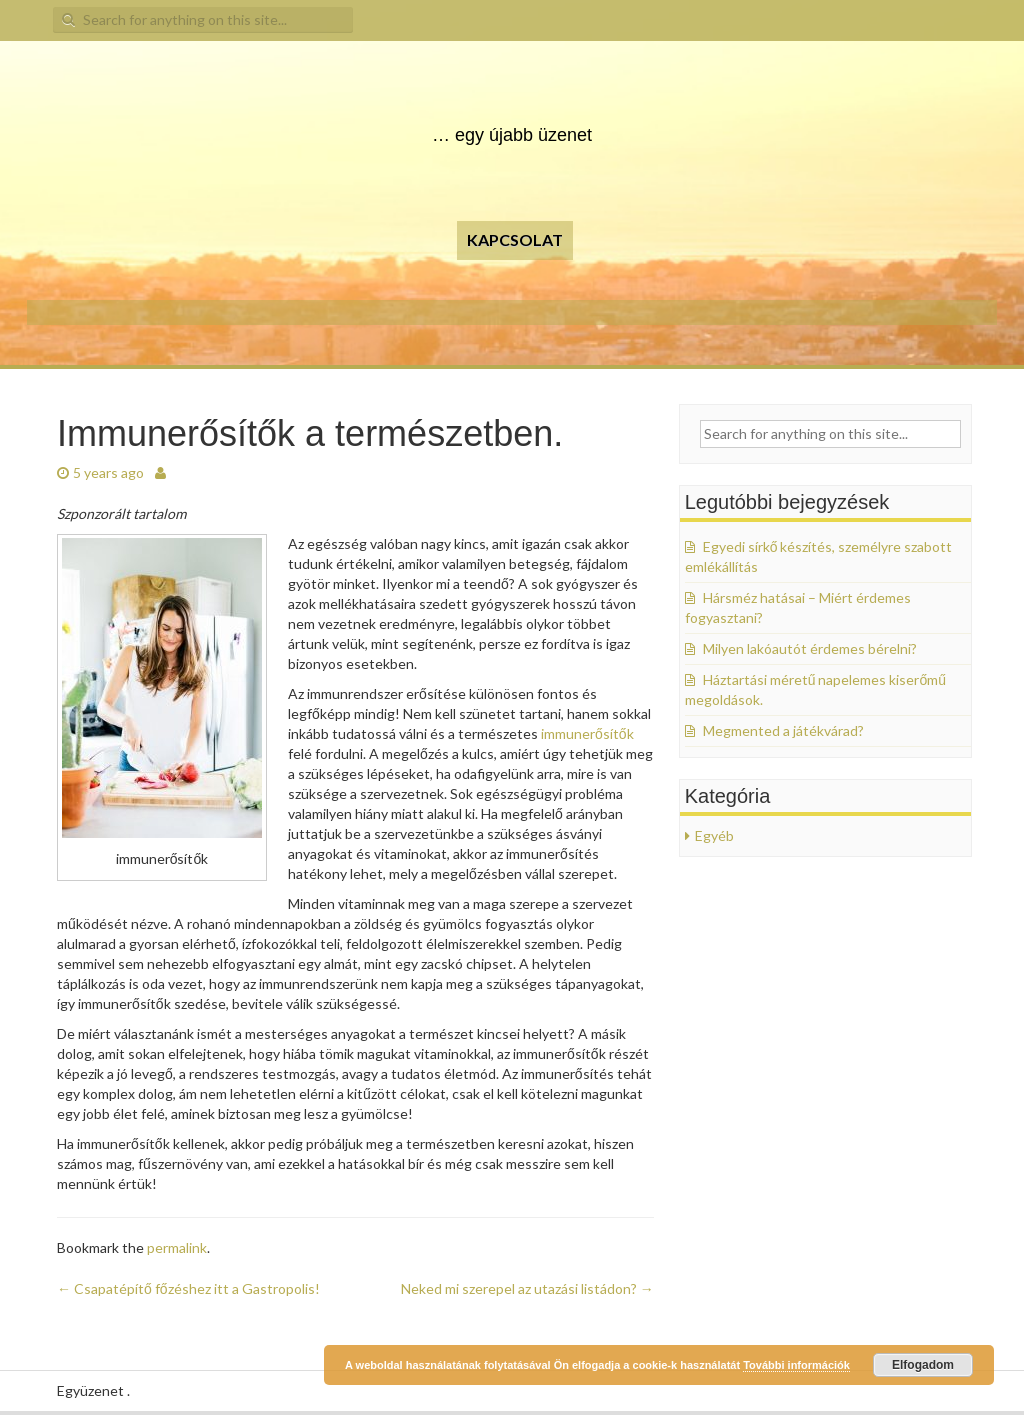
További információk (796, 1365)
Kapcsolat (515, 239)
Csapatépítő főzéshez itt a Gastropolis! (188, 1288)
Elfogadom (923, 1365)
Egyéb (714, 835)
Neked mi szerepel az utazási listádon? (527, 1288)
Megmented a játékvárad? (783, 730)
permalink (177, 1247)
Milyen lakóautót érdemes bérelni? (810, 648)
